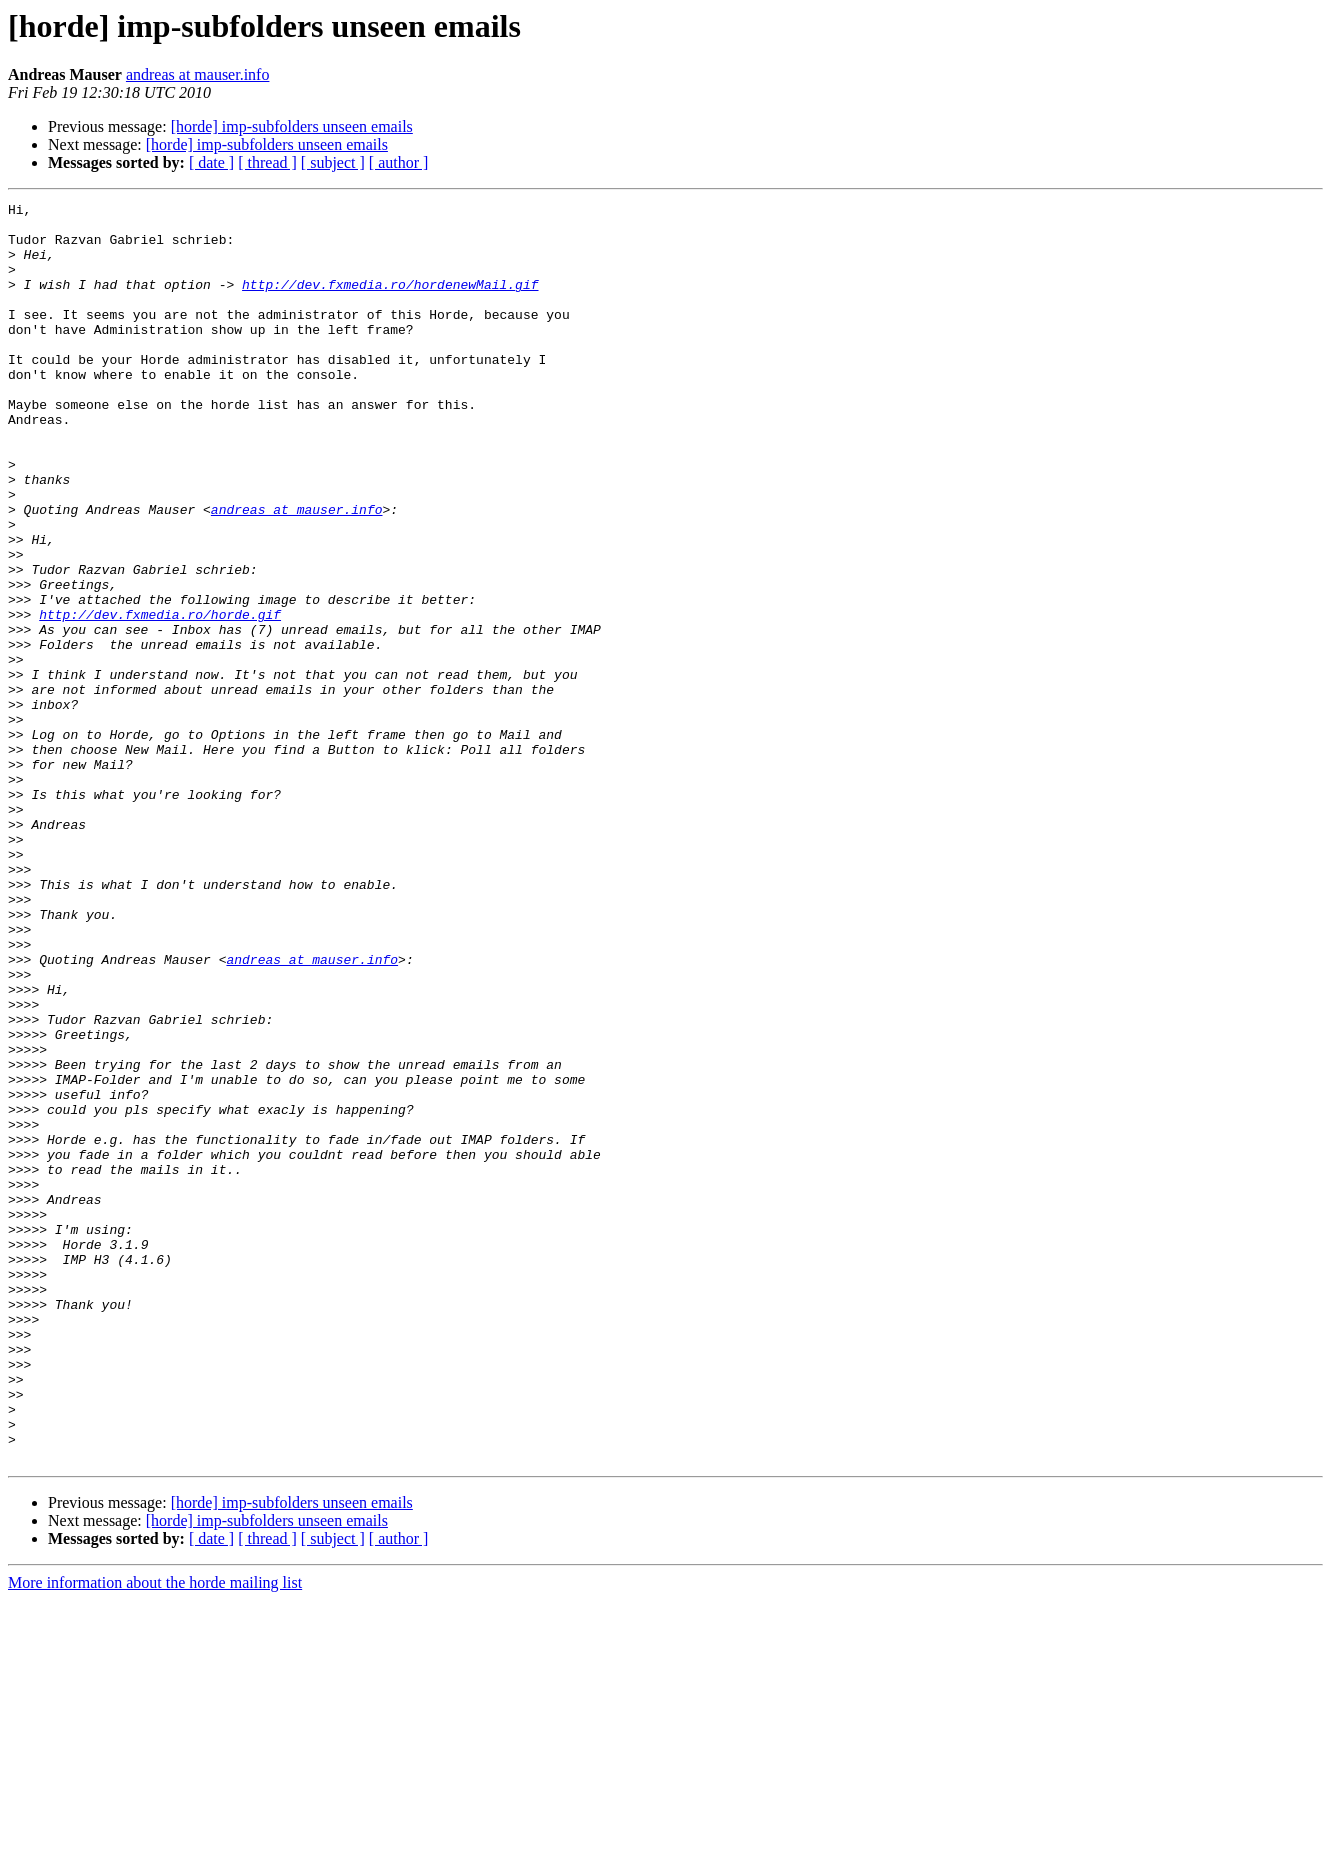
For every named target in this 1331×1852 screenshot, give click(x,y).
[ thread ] (267, 162)
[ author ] (399, 162)
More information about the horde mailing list (155, 1834)
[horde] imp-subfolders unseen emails (292, 126)
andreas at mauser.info (198, 74)
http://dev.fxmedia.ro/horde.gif (160, 698)
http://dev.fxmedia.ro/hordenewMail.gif (390, 302)
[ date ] (211, 162)
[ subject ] (333, 162)
